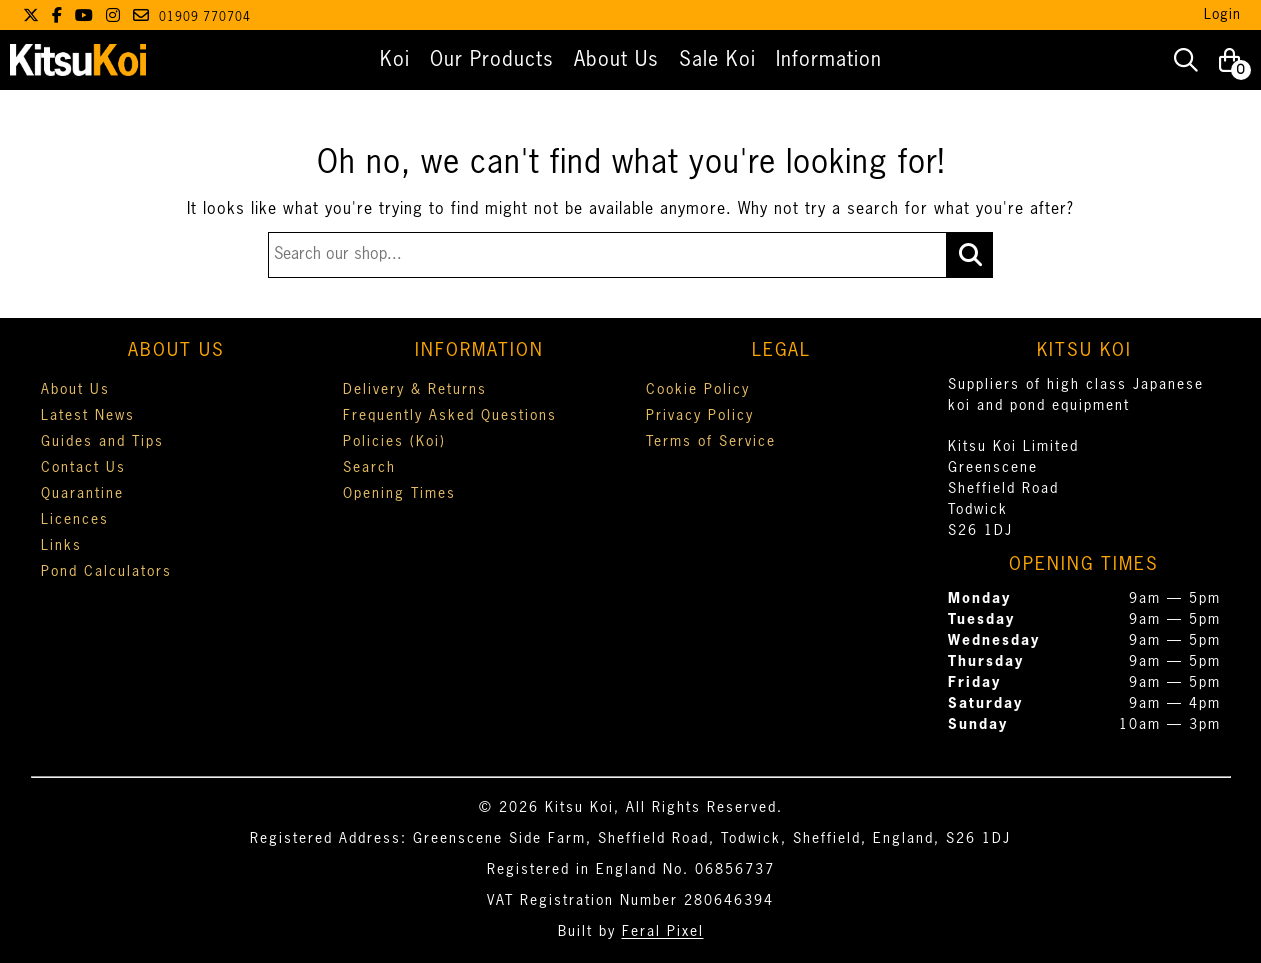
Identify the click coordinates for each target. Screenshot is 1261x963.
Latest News (88, 416)
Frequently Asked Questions (450, 416)
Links (61, 546)
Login (1222, 15)
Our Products (492, 60)
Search (369, 468)
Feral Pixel (663, 932)
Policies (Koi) (394, 442)
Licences (75, 520)
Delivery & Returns (415, 390)
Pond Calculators (106, 572)
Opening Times (399, 494)
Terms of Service (711, 442)
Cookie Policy (698, 390)
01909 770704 (205, 18)
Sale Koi (717, 60)
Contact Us (83, 468)
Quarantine (82, 494)
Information (829, 60)
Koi (395, 60)
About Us (616, 60)
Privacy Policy (700, 416)
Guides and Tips (102, 442)
